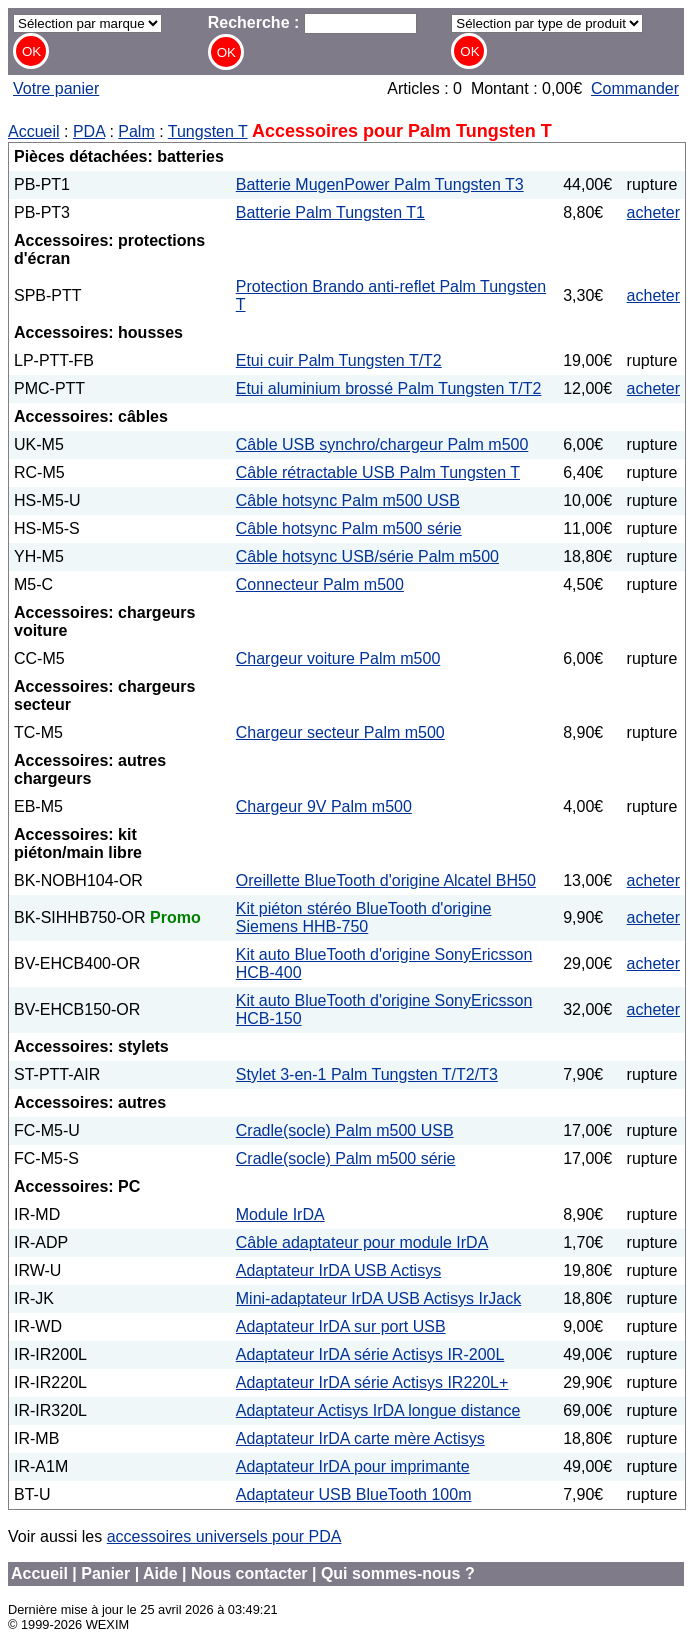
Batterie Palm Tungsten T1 (330, 212)
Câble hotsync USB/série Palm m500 (367, 556)
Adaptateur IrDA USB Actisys (338, 1270)
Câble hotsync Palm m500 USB (348, 500)
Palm (136, 131)
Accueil (34, 131)
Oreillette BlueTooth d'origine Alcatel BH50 (386, 880)
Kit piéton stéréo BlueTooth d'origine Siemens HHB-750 (364, 917)
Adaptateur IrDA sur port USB (341, 1326)
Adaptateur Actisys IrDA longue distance (378, 1410)
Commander (635, 88)
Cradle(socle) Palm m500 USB (345, 1130)
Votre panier (56, 88)
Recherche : (312, 22)
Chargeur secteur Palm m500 (340, 732)
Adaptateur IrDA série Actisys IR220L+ (372, 1382)
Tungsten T (208, 131)
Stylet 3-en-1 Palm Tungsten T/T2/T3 (367, 1074)
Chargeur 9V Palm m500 (324, 806)
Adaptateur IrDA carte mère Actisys (360, 1438)
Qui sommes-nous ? (398, 1573)
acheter (653, 212)
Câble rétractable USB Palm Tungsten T (378, 472)
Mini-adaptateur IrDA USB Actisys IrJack (378, 1298)
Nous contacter (249, 1573)
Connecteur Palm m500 (320, 584)
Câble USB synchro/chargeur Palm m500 (382, 444)
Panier (105, 1573)
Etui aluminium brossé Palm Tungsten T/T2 (389, 388)
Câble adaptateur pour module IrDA (362, 1242)
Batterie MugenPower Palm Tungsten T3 (380, 184)
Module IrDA (280, 1214)
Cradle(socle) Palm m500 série (346, 1158)
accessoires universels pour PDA (224, 1536)
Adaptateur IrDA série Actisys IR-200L (370, 1354)
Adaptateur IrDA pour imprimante (353, 1466)
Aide (160, 1573)
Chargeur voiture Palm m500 (338, 658)
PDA (89, 131)
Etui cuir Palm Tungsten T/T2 (339, 360)
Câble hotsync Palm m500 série (349, 528)
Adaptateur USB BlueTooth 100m (354, 1494)
